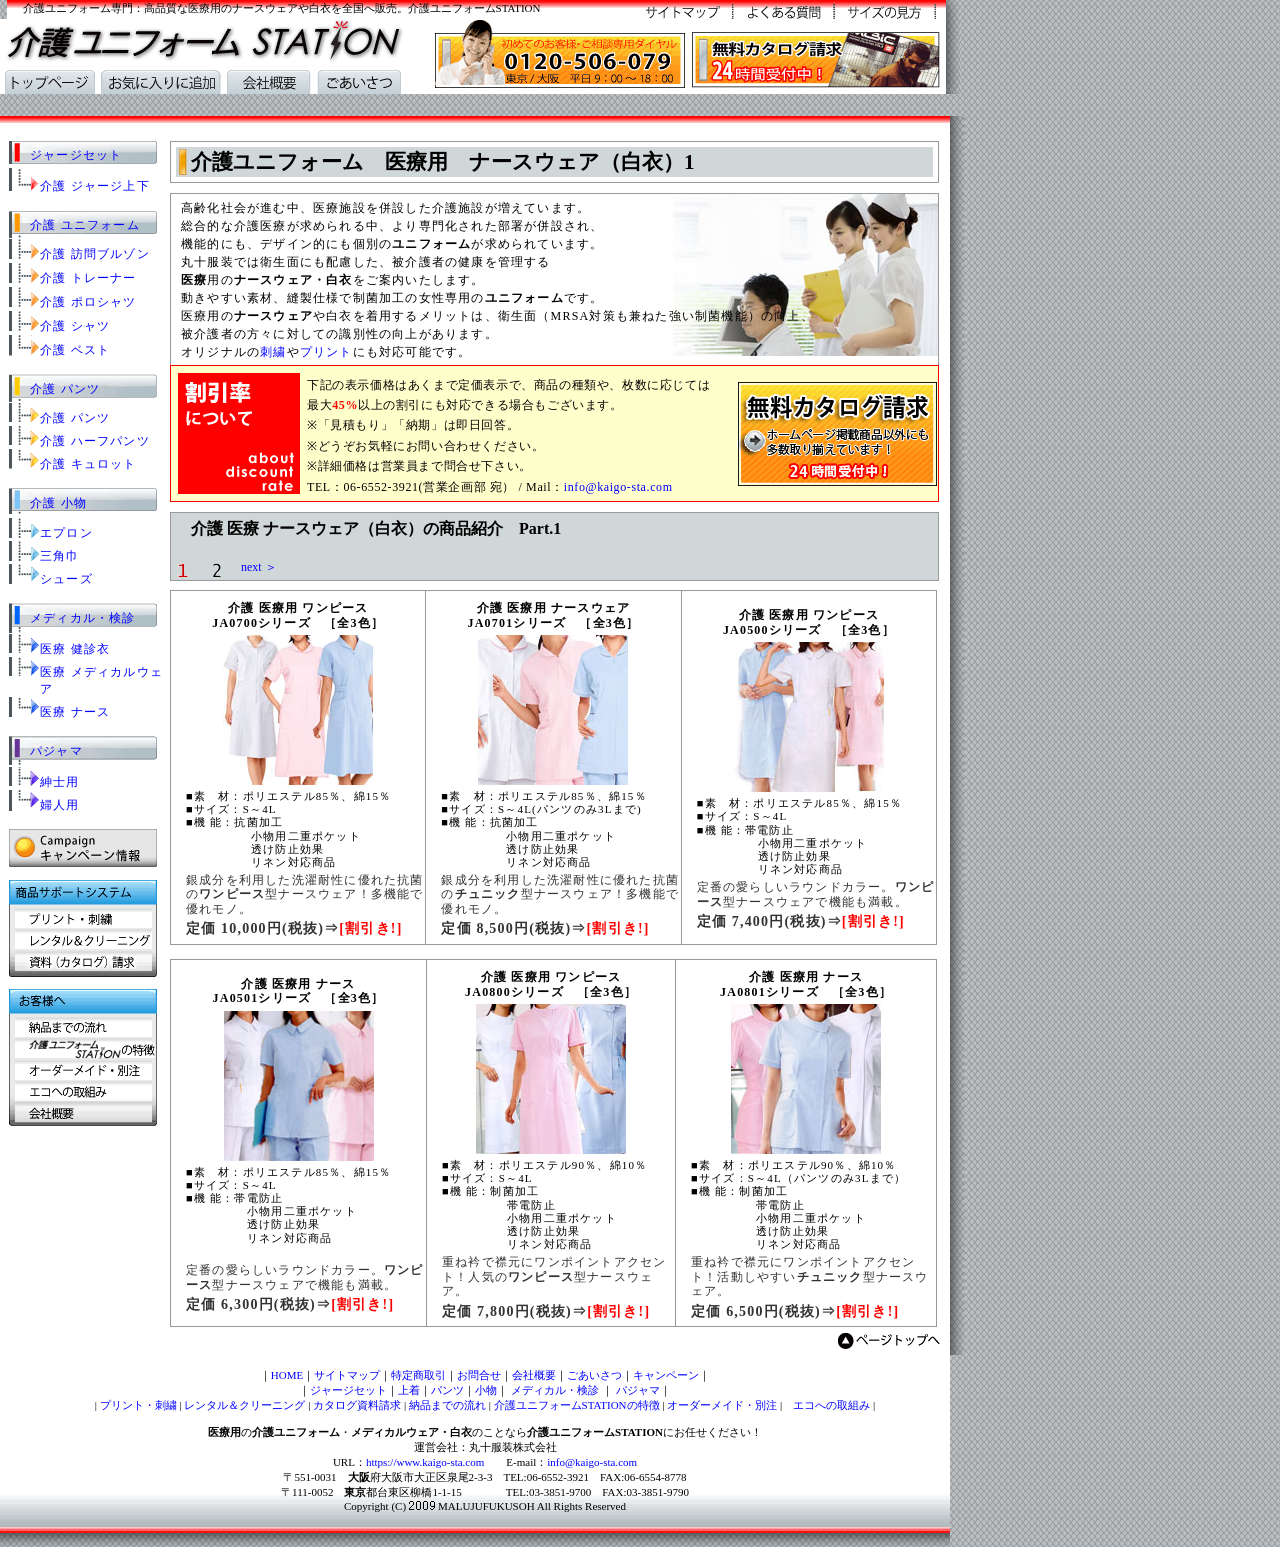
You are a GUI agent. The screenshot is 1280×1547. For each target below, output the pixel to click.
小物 (486, 1390)
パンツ (447, 1390)
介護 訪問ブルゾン (95, 254)
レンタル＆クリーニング (244, 1405)
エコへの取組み (826, 1405)
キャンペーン (666, 1375)
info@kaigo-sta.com (618, 487)
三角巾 (60, 556)
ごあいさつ (594, 1375)
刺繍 (273, 352)
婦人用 (60, 805)
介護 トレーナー (88, 278)
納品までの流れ (447, 1405)
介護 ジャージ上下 (95, 186)
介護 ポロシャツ (88, 302)
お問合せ (479, 1375)
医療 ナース (75, 712)
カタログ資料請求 (357, 1405)
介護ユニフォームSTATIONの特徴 (577, 1405)
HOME (287, 1375)
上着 (409, 1390)
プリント (326, 352)
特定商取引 (418, 1375)
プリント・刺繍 (138, 1405)
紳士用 (60, 782)
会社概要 (534, 1375)
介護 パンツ (65, 389)
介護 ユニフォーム (85, 225)
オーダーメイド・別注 (722, 1405)
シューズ (66, 579)
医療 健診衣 (75, 649)
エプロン (66, 533)
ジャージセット (76, 155)
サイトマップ (347, 1375)
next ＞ (253, 567)
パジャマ (56, 751)
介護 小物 (58, 503)
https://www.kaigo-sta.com (425, 1462)
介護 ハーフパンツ (95, 441)
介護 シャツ (75, 326)
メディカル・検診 (83, 618)
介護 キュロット (88, 464)
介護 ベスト (75, 350)
